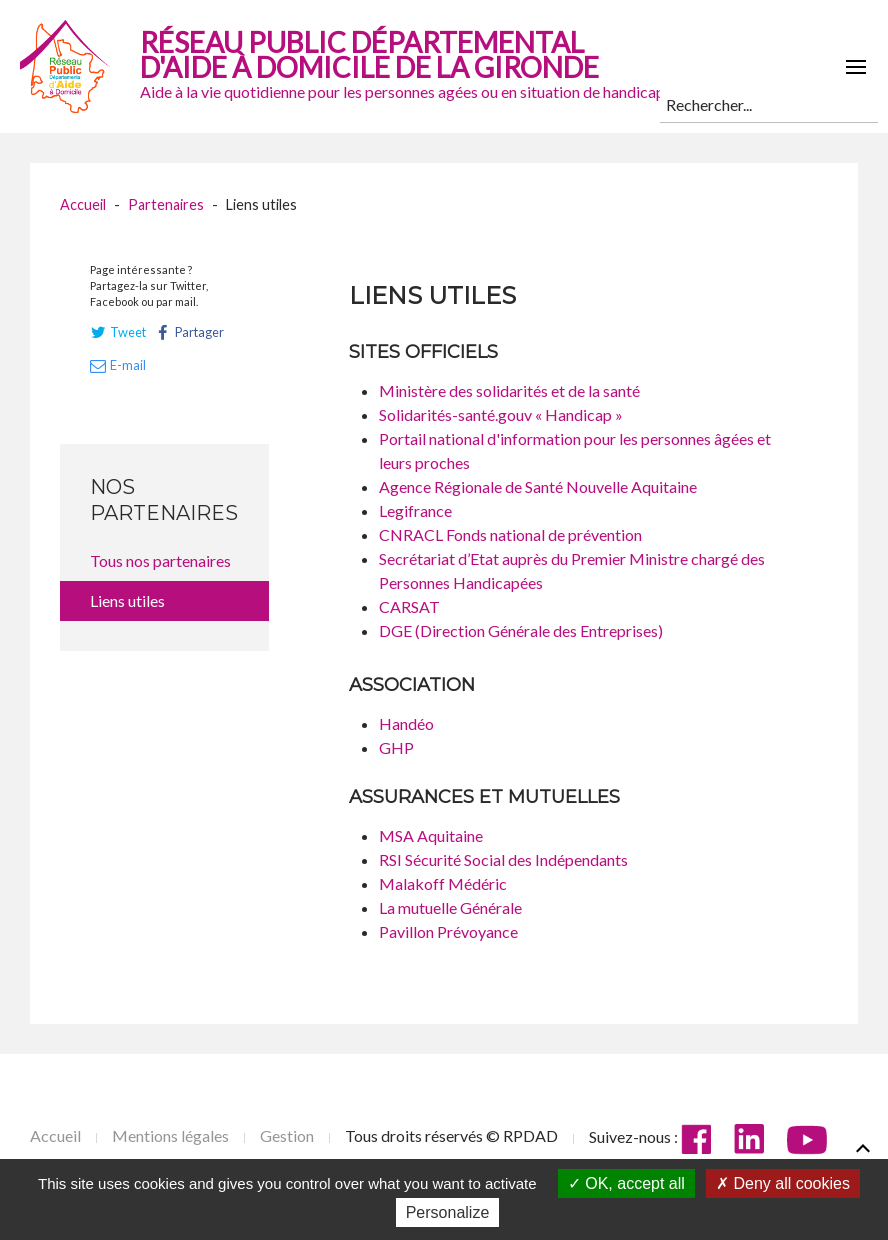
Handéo (406, 723)
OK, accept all (626, 1183)
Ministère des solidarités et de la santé (509, 390)
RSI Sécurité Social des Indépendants (503, 859)
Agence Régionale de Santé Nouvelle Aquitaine (538, 486)
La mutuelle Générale (450, 907)
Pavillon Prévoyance (448, 931)
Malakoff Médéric (443, 883)
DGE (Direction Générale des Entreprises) (521, 630)
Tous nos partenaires (160, 560)
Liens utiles (127, 600)
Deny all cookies (783, 1183)
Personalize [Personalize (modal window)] (448, 1212)
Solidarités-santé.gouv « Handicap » (501, 414)
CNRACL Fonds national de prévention (510, 534)
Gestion (287, 1135)
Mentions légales (170, 1135)
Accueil (83, 204)
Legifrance (415, 510)
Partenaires (166, 204)
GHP (396, 747)
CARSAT (409, 606)
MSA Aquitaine (431, 835)
